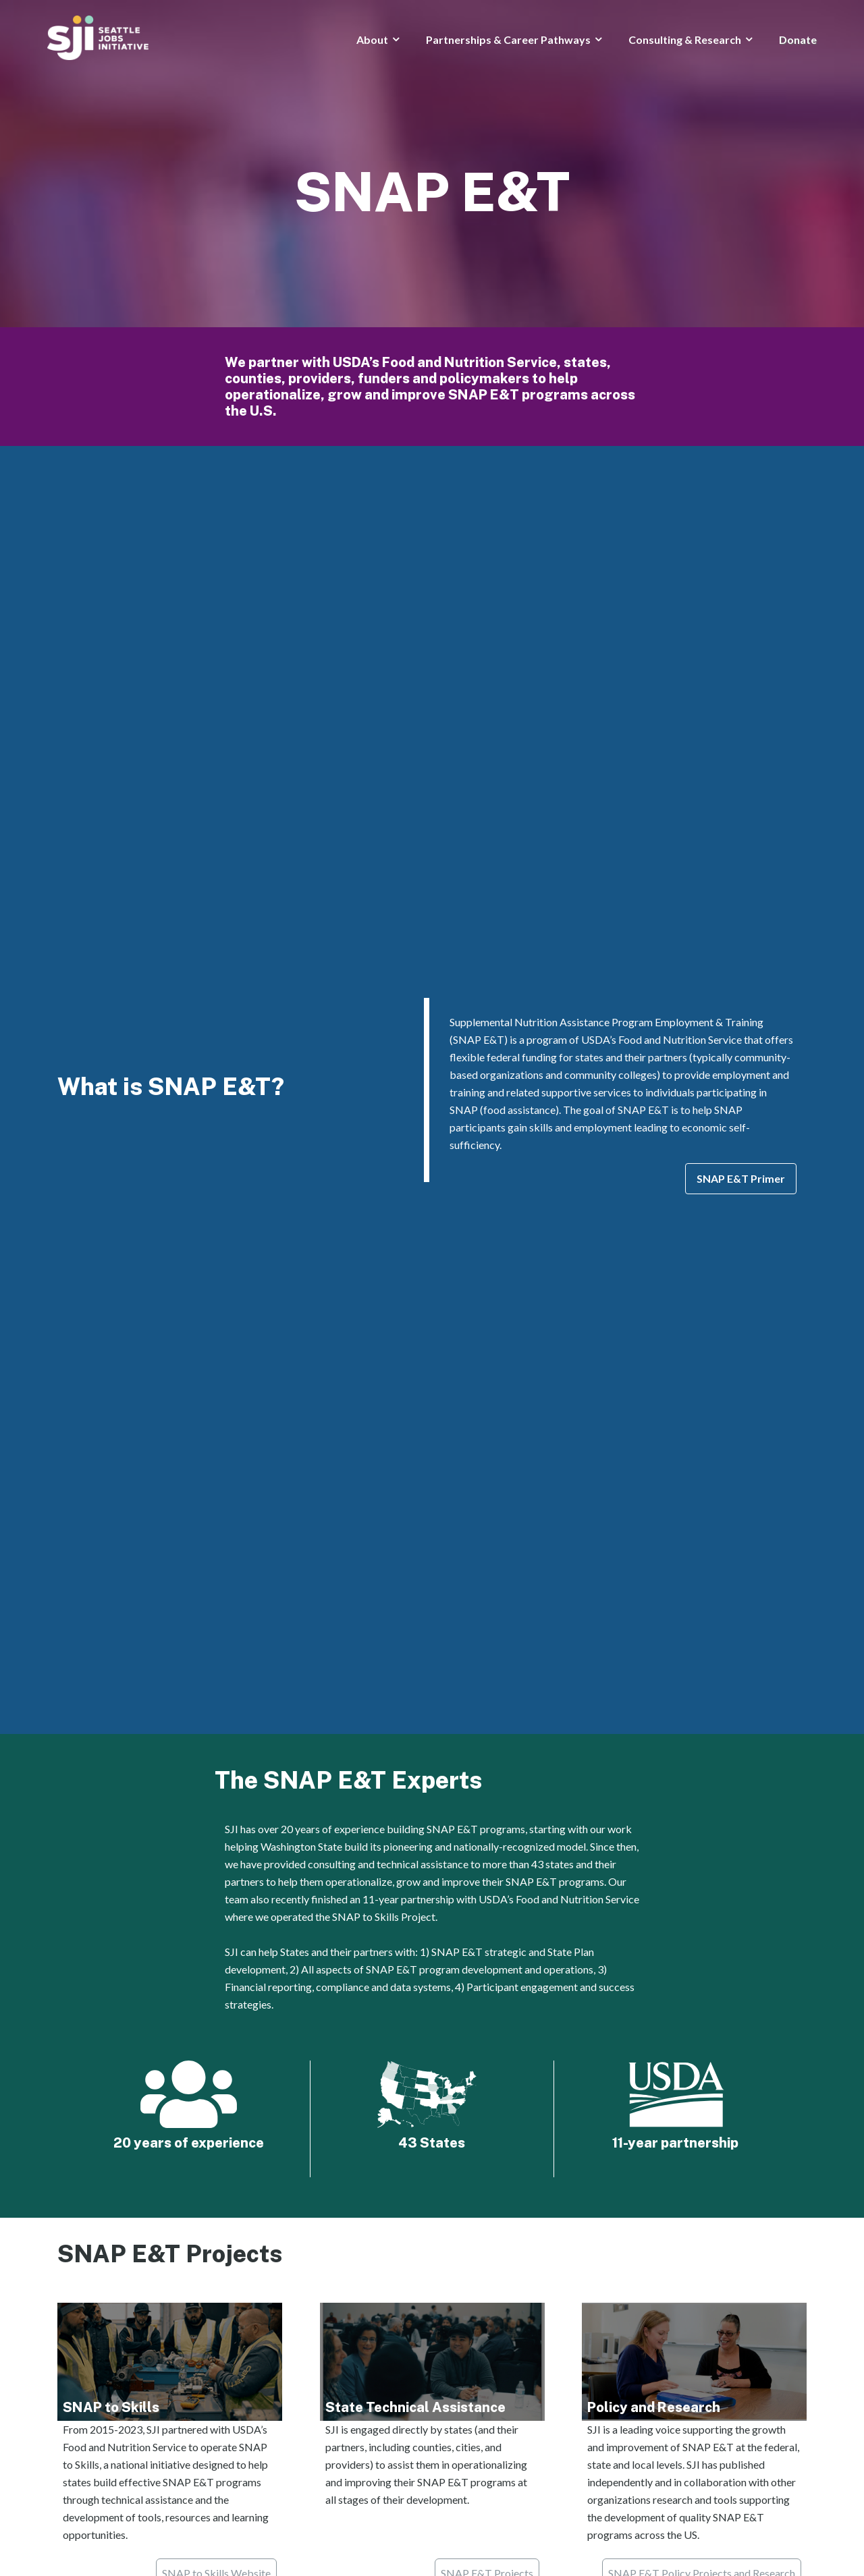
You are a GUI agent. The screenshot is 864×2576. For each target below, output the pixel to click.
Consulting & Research (684, 39)
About (372, 39)
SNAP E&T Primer (741, 1178)
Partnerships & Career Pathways (508, 39)
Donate (798, 39)
